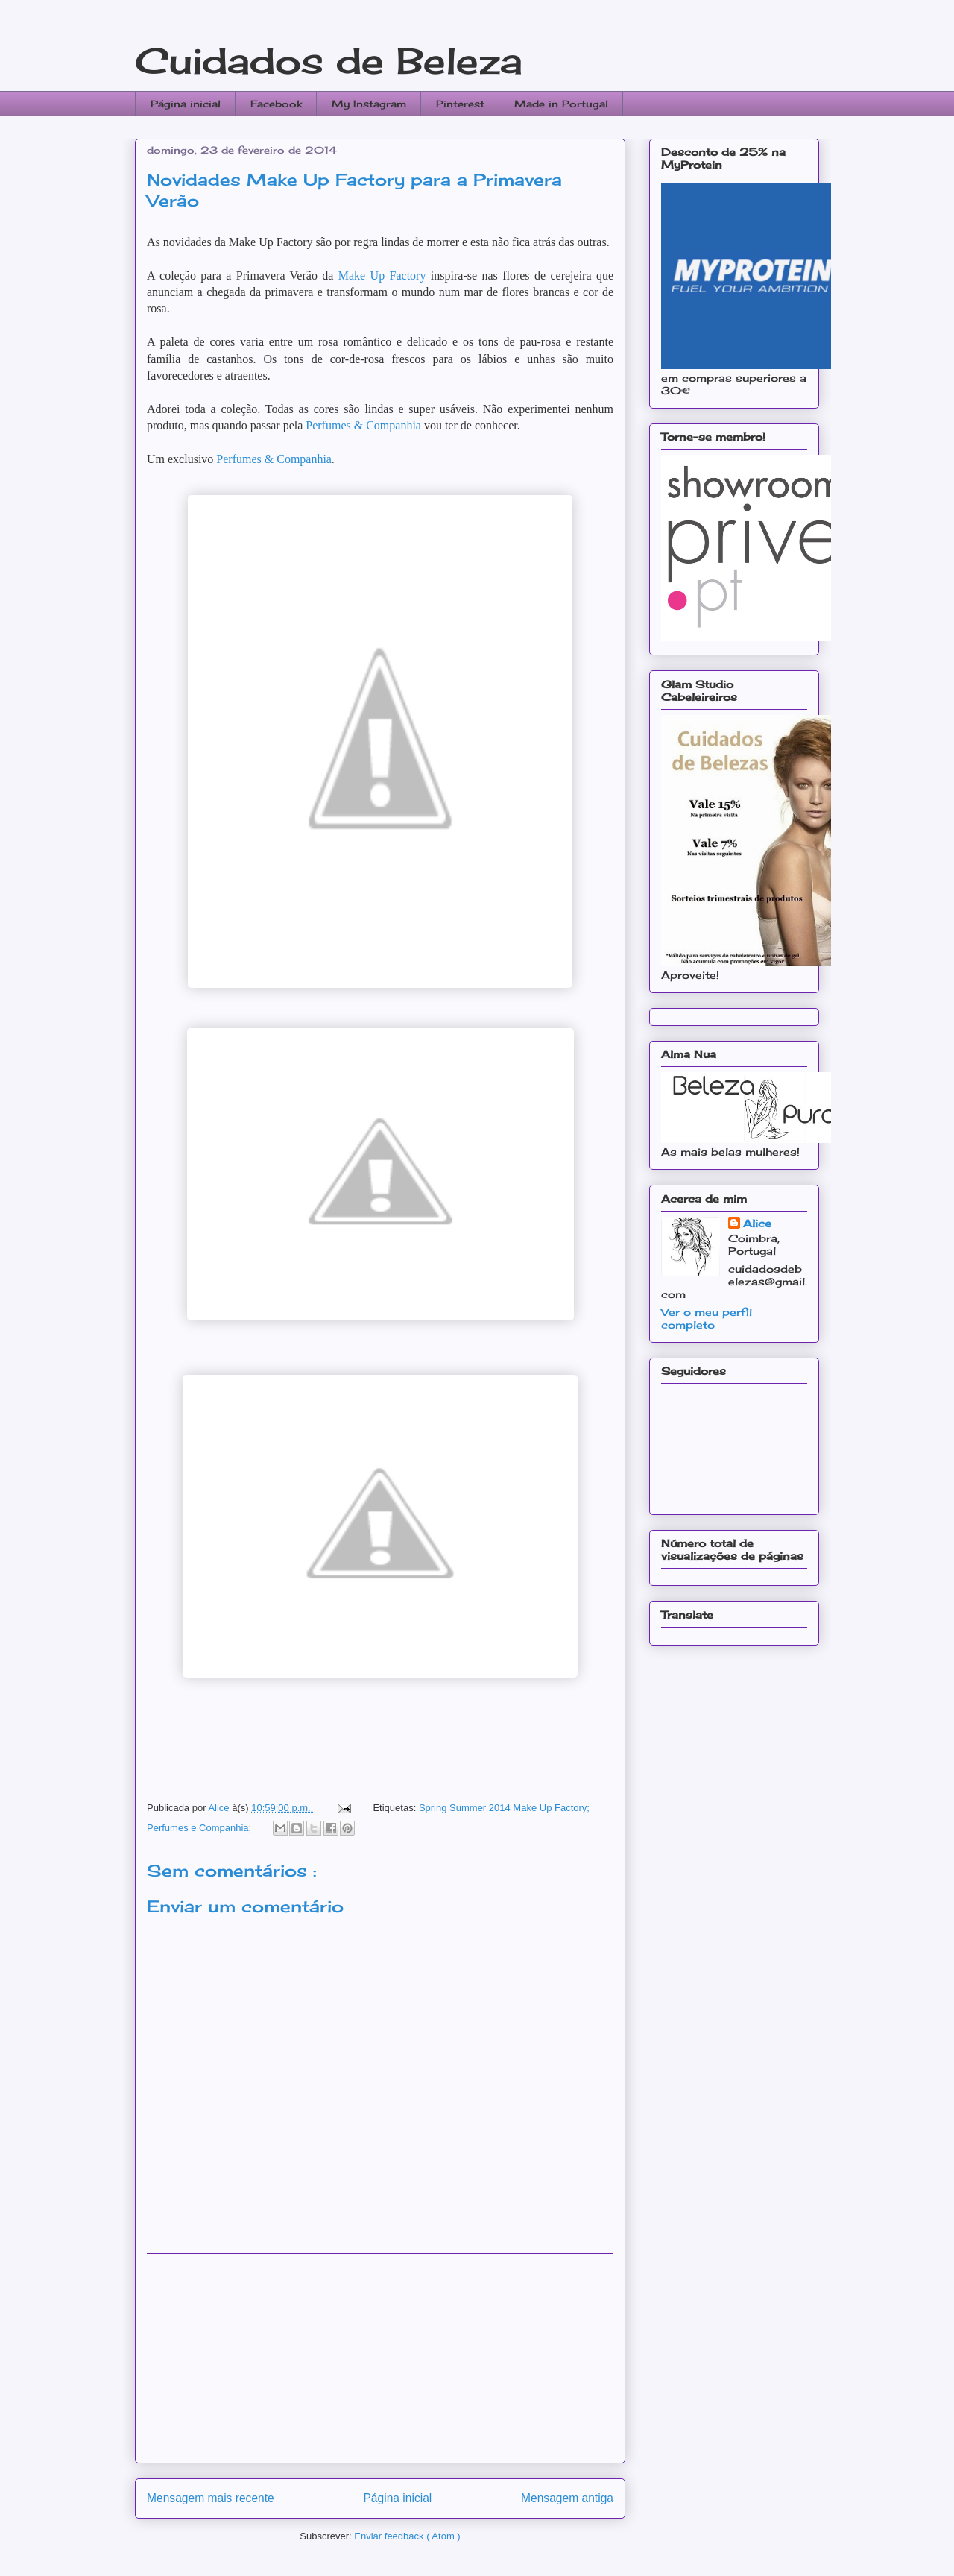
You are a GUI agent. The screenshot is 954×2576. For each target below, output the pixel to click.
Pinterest (460, 104)
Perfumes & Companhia (363, 425)
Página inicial (186, 104)
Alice (757, 1223)
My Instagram (369, 104)
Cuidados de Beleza (328, 61)
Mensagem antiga (567, 2498)
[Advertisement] (380, 2358)
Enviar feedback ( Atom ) (407, 2536)
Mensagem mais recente (210, 2498)
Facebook (276, 104)
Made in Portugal (561, 104)
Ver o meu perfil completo (706, 1318)
